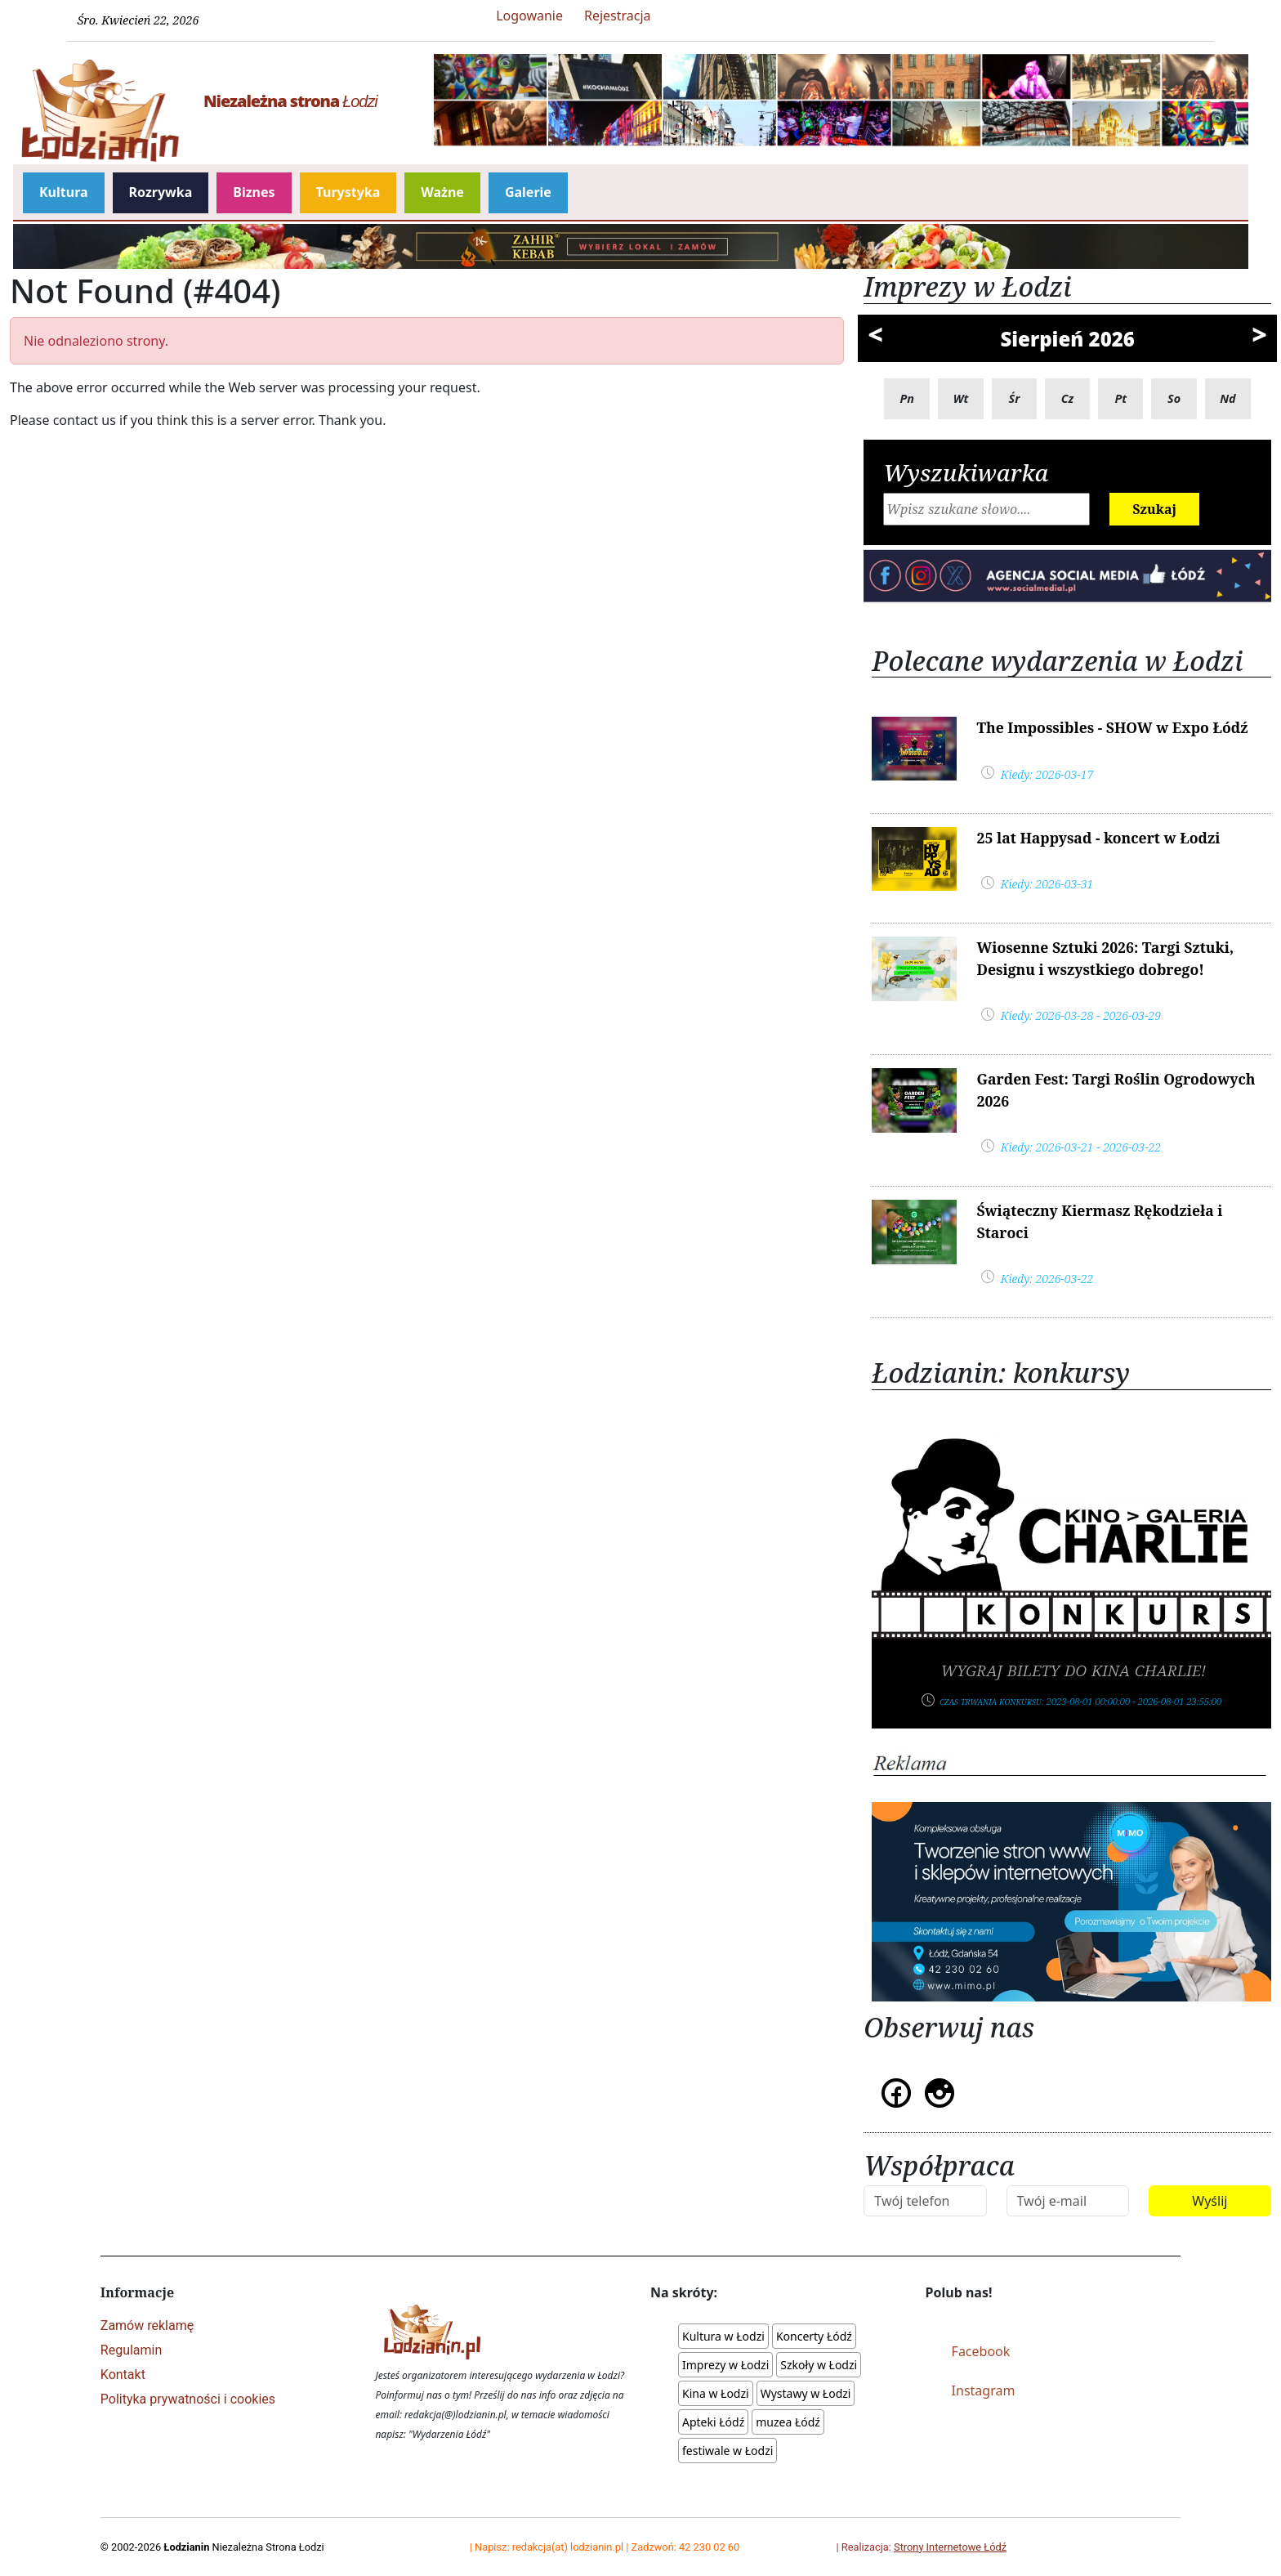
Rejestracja (617, 16)
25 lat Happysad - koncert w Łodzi (1098, 837)
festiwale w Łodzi (727, 2450)
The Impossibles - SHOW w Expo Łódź (1112, 727)
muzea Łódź (788, 2422)
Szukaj (1154, 509)
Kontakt (122, 2374)
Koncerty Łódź (814, 2336)
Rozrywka (161, 192)
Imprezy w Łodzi (725, 2365)
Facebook (981, 2351)
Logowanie (529, 16)
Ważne (442, 192)
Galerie (528, 192)
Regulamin (131, 2350)
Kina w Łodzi (715, 2393)
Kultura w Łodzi (723, 2336)
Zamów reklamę (147, 2325)
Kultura (63, 192)
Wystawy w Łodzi (806, 2393)
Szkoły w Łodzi (818, 2365)
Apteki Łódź (713, 2422)
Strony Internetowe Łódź (950, 2547)
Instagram (983, 2390)
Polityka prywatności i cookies (187, 2399)
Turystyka (348, 192)
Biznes (253, 192)
